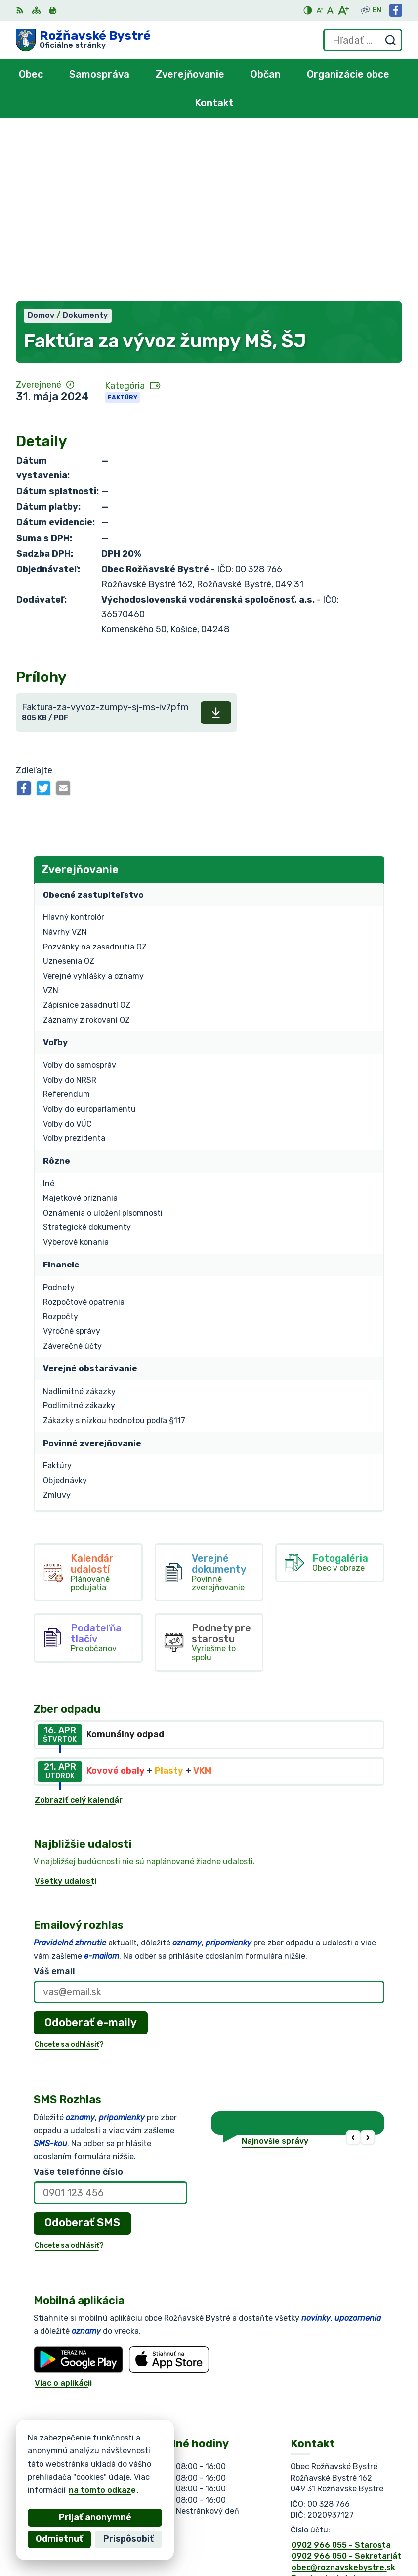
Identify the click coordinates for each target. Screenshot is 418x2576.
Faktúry (122, 229)
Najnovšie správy (275, 1973)
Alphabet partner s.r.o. (162, 2467)
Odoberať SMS (82, 2054)
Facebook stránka (327, 2410)
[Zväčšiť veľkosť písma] (343, 10)
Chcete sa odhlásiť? (69, 1876)
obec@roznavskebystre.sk (343, 2399)
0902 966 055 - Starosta (341, 2377)
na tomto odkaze (51, 2490)
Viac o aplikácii (63, 2214)
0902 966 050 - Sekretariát (346, 2388)
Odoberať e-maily (90, 1854)
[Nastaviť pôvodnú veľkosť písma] (330, 10)
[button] (353, 1970)
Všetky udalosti (65, 1712)
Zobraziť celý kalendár (79, 1631)
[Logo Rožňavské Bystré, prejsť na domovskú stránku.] (83, 40)
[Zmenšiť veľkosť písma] (319, 10)
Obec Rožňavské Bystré (126, 2476)
